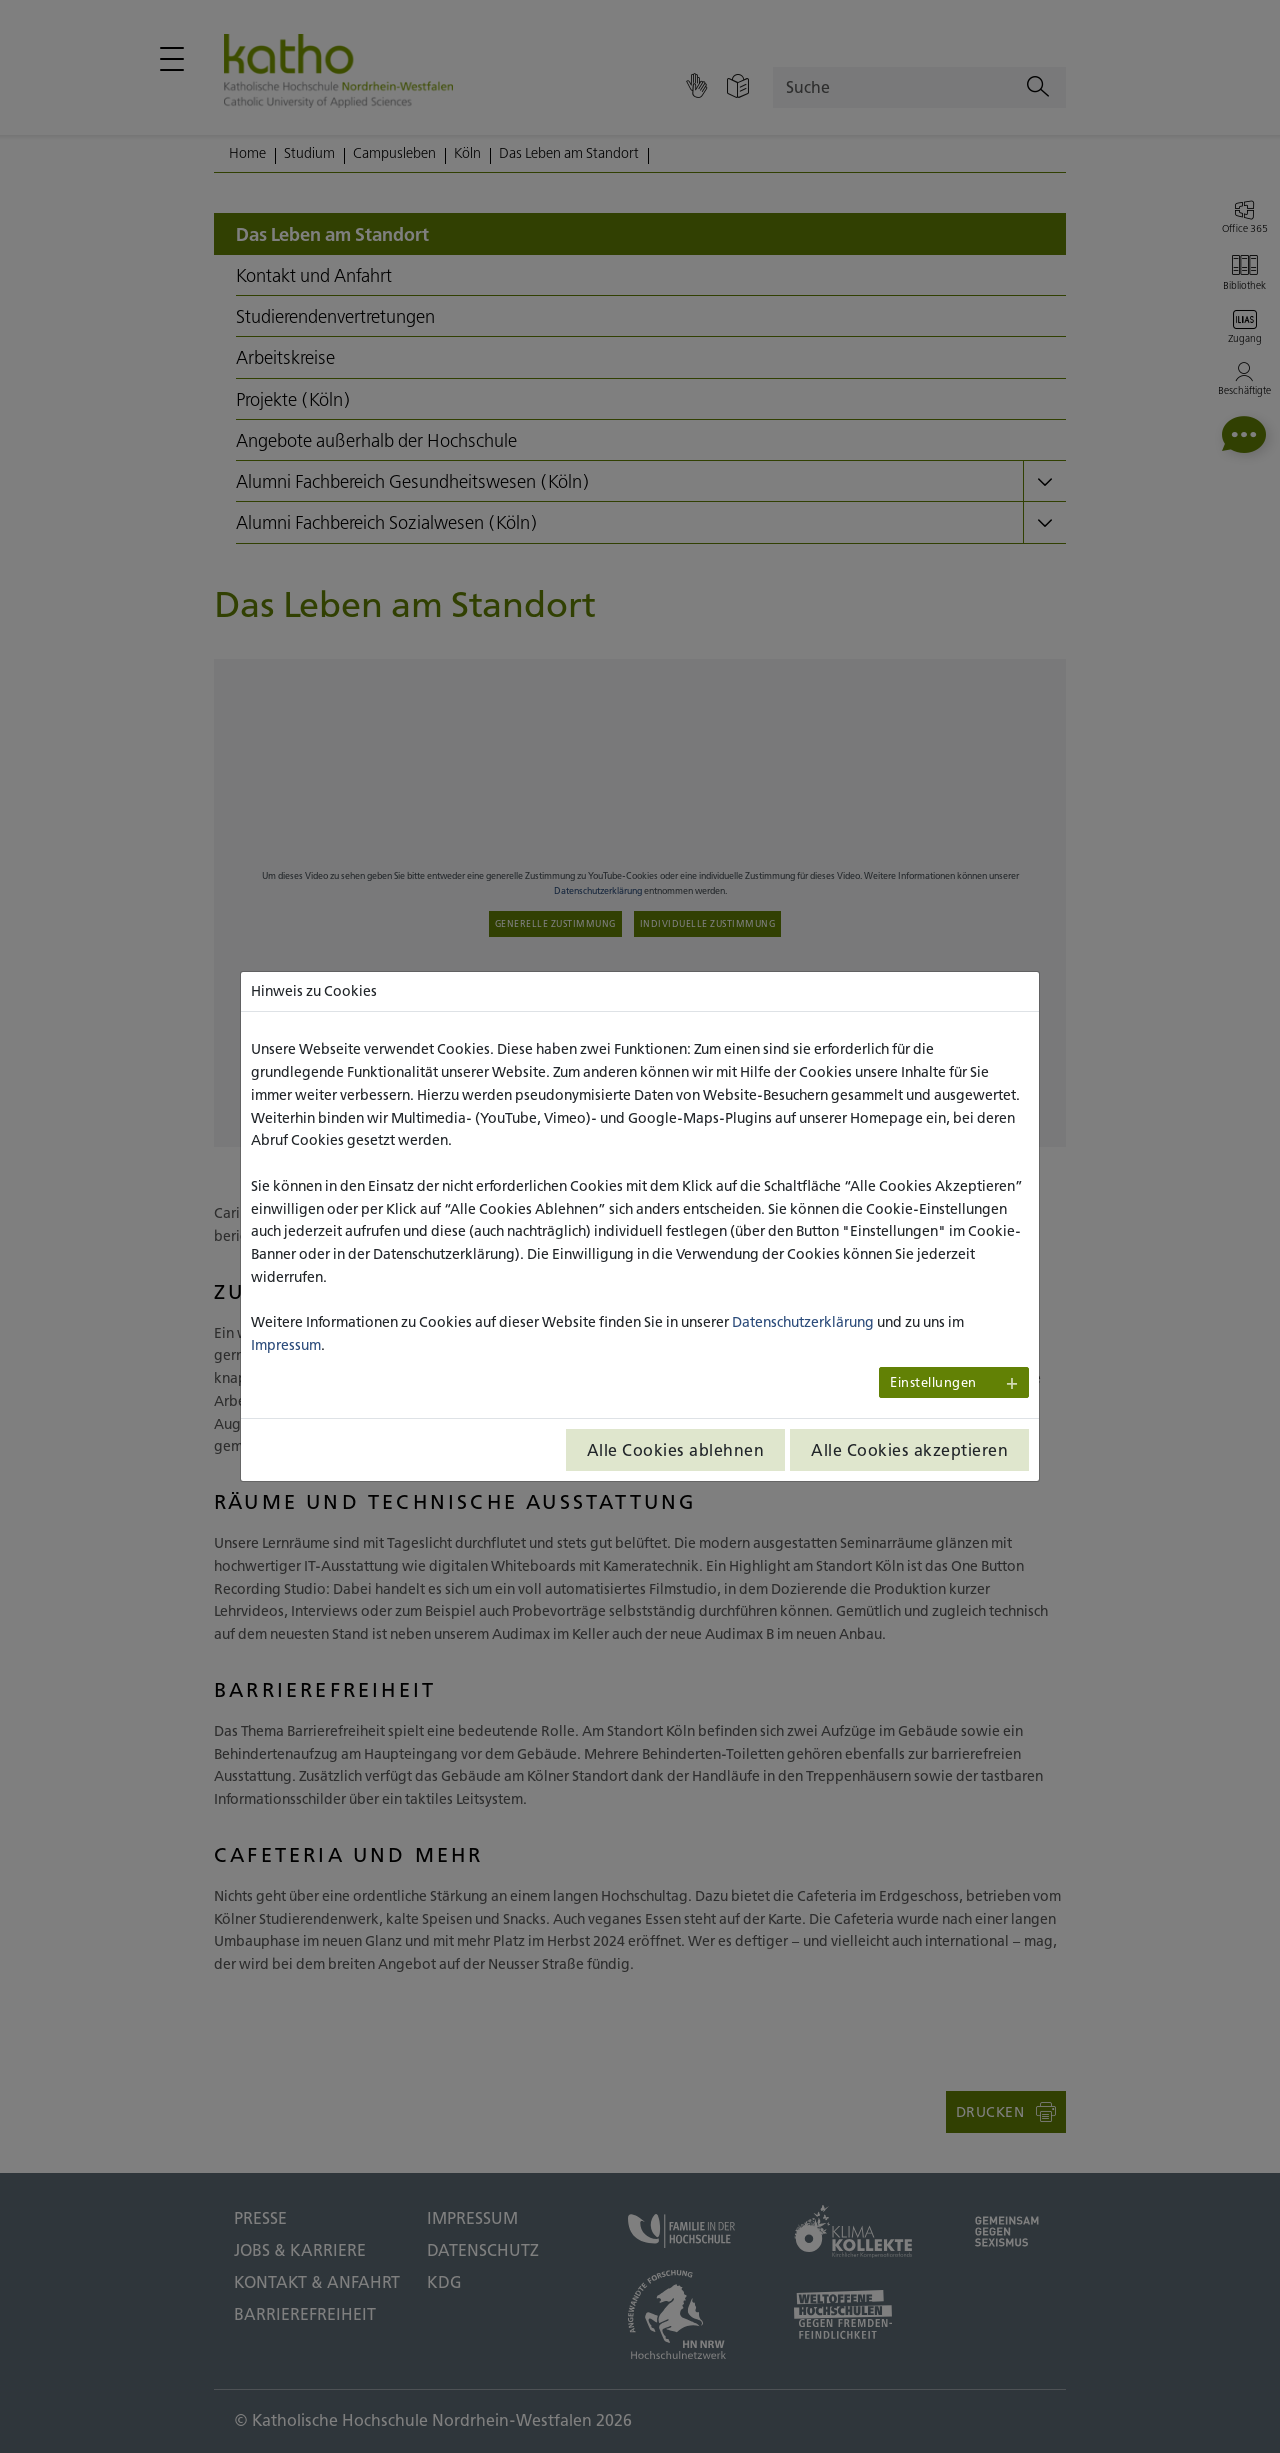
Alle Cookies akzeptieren (909, 1450)
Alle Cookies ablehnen (676, 1450)
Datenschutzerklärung (803, 1322)
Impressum (286, 1345)
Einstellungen (933, 1382)
